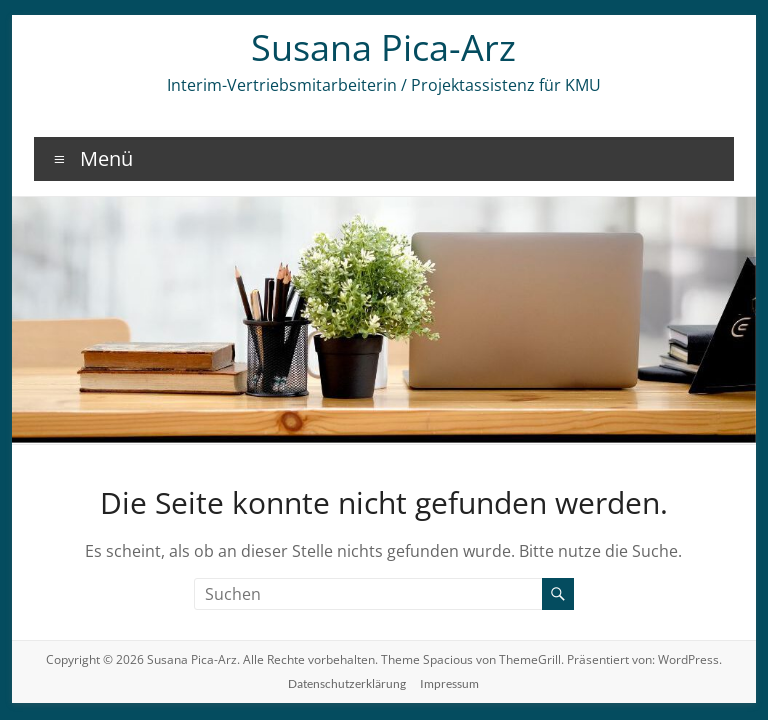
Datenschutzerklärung (347, 683)
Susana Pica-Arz (383, 47)
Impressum (449, 683)
